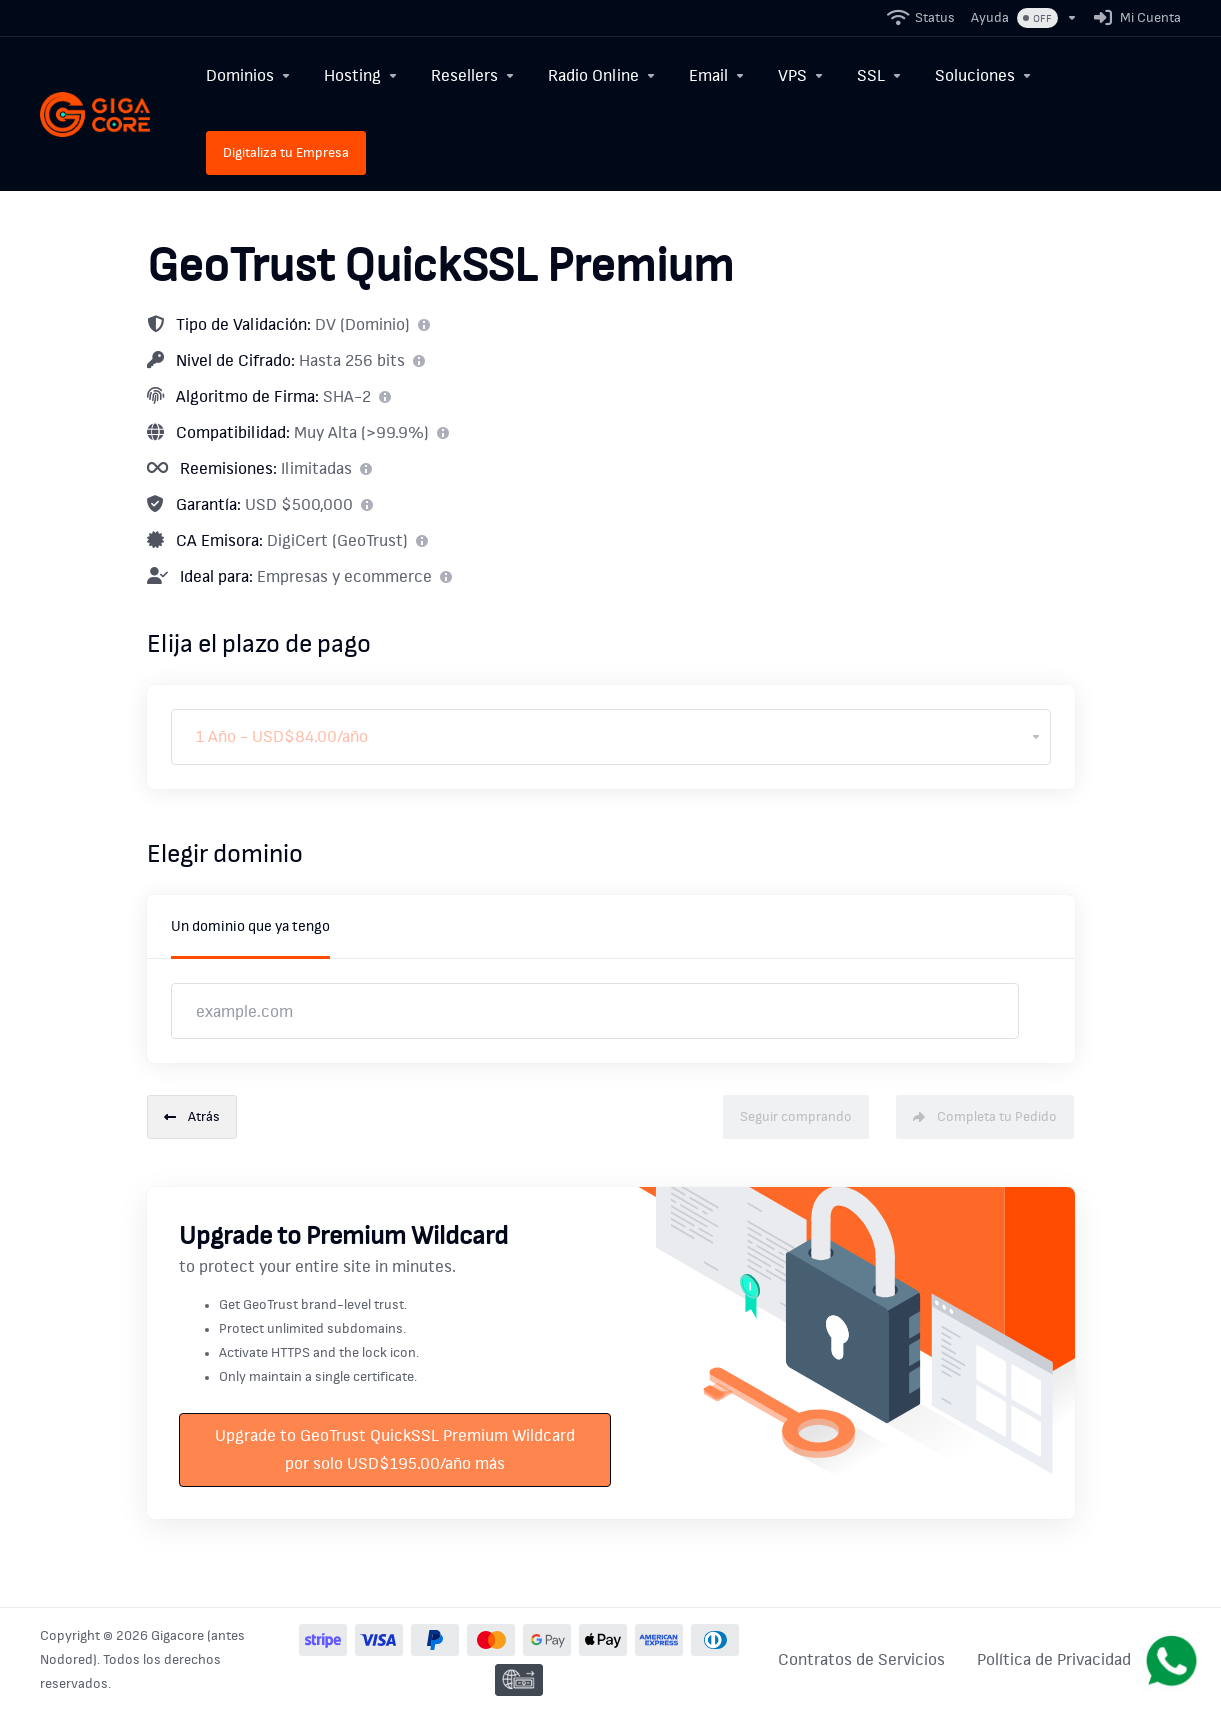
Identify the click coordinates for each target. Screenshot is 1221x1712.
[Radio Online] (602, 75)
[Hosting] (361, 75)
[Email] (717, 75)
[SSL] (880, 75)
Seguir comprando (796, 1117)
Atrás (192, 1117)
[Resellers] (473, 75)
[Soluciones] (984, 75)
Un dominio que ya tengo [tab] (250, 926)
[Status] (922, 18)
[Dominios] (249, 75)
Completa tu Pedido (985, 1117)
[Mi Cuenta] (1133, 18)
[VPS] (801, 75)
